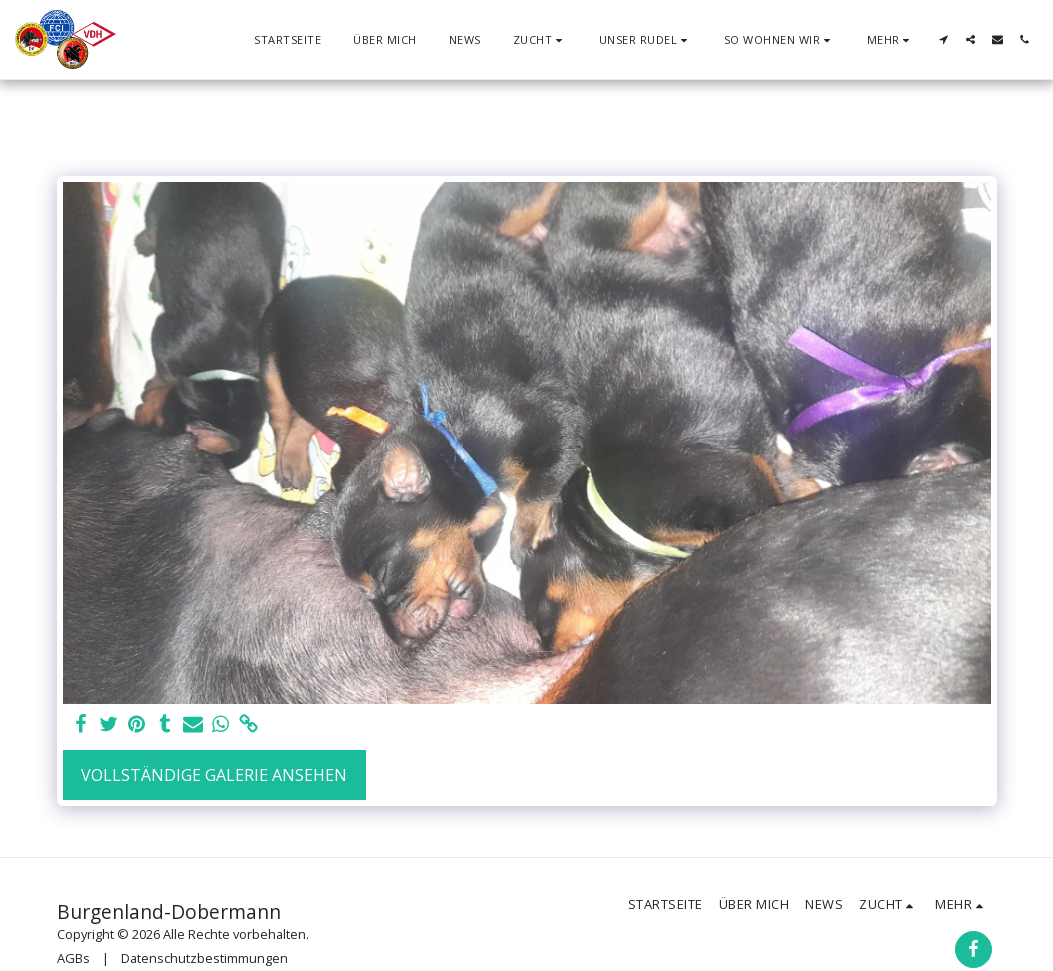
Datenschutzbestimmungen (204, 958)
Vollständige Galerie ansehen (214, 775)
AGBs (73, 958)
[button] (540, 39)
